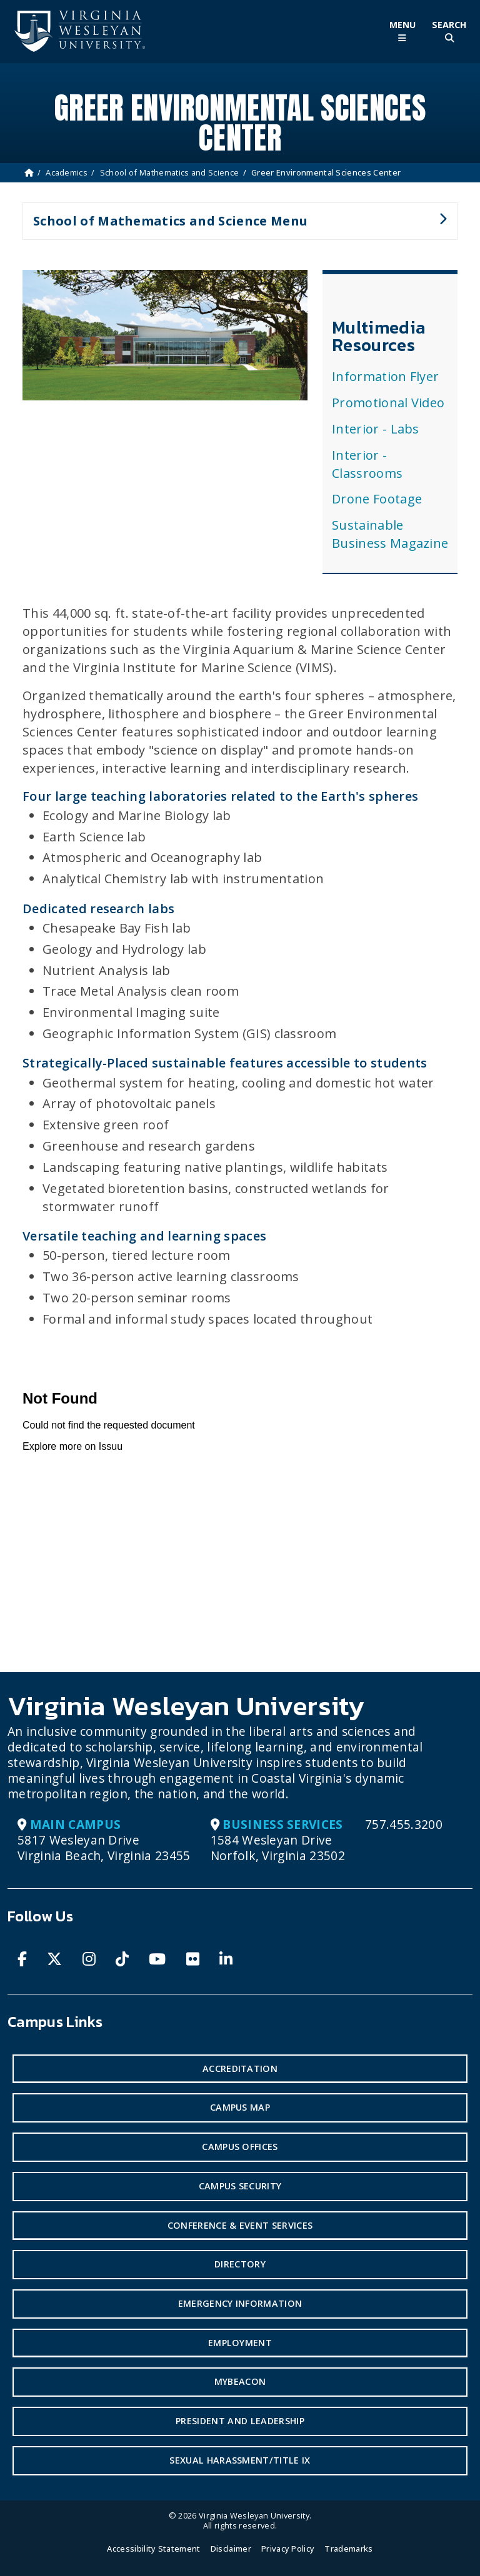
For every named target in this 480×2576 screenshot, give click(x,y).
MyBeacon (240, 2381)
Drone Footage (377, 498)
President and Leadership (240, 2421)
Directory (240, 2264)
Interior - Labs (375, 428)
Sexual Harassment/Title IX (239, 2460)
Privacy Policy (287, 2548)
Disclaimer (231, 2548)
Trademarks (348, 2548)
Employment (240, 2343)
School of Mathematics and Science (169, 172)
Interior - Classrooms (367, 464)
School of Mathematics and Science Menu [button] (234, 226)
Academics (67, 172)
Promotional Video (388, 402)
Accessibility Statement (153, 2548)
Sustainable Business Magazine (390, 534)
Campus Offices (240, 2146)
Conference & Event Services (240, 2225)
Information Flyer (385, 376)
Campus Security (240, 2186)
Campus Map (240, 2107)
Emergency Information (240, 2303)
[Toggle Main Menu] (402, 31)
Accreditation (240, 2068)
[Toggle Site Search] (449, 31)
